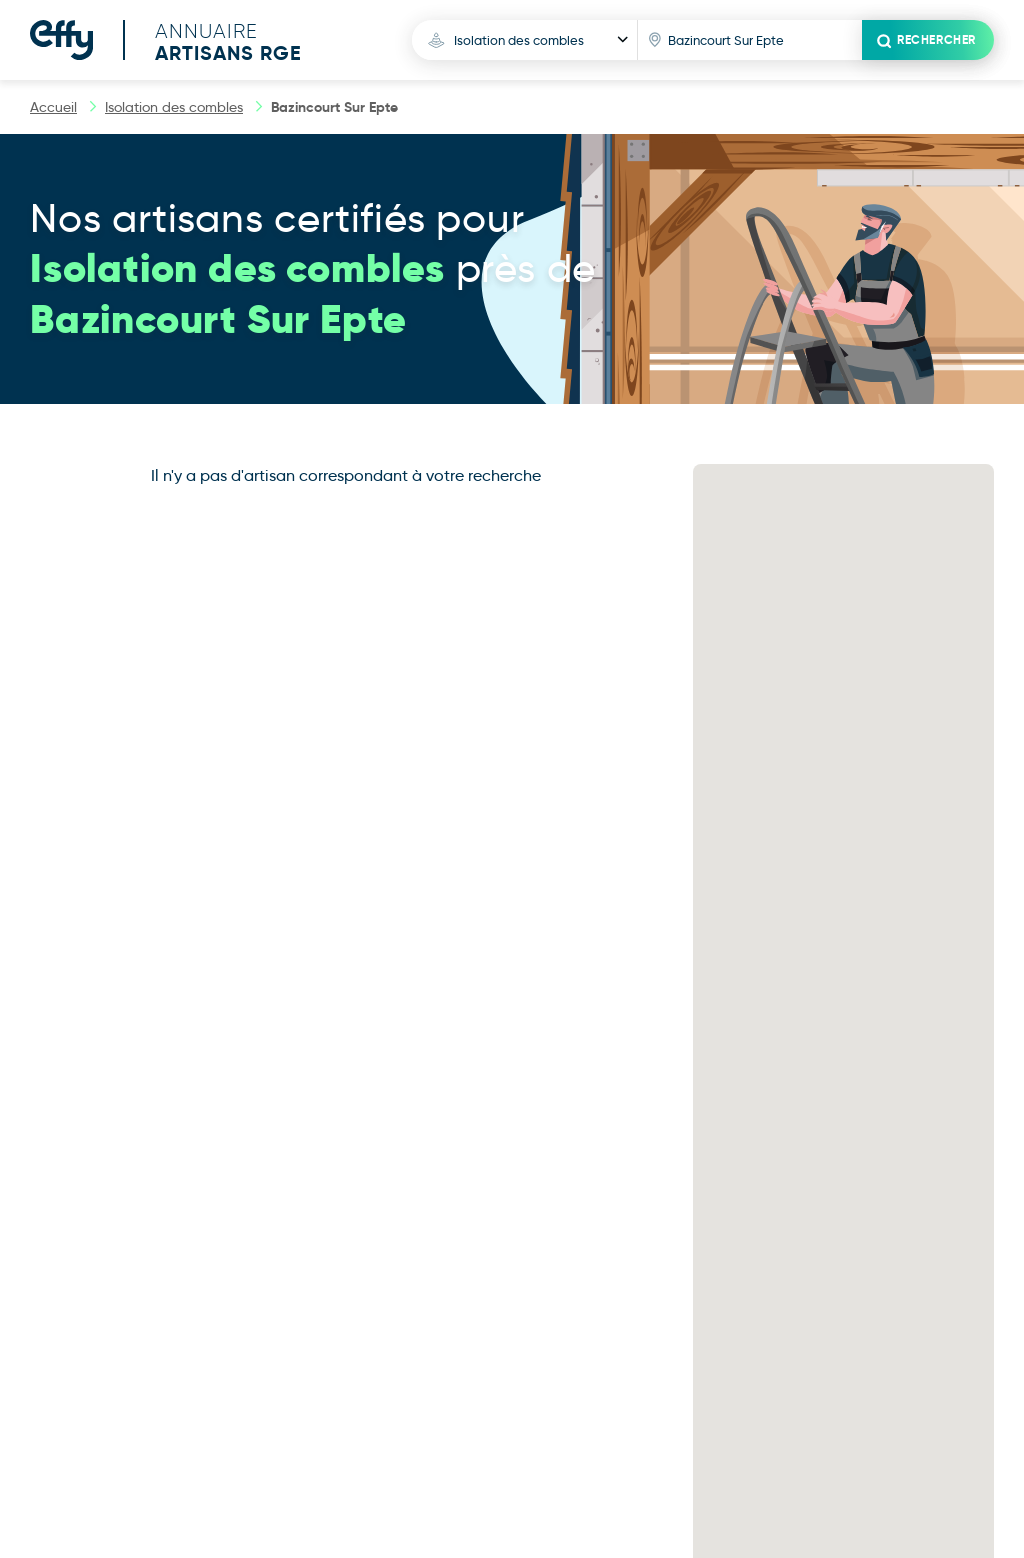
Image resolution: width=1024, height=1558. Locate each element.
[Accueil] (181, 40)
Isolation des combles (174, 107)
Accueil (53, 107)
